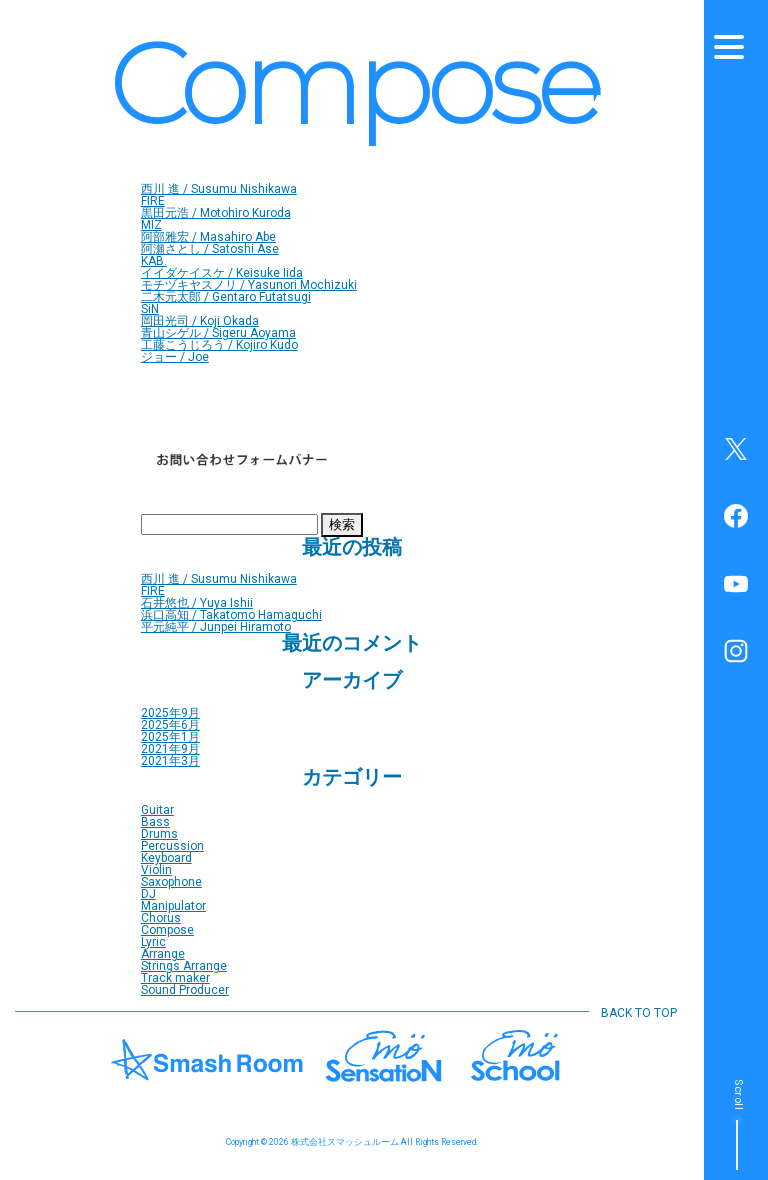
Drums (159, 834)
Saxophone (171, 882)
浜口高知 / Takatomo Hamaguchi (231, 615)
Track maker (175, 978)
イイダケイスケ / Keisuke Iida (222, 273)
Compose (167, 930)
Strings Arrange (184, 966)
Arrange (163, 954)
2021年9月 (170, 749)
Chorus (161, 918)
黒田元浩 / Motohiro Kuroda (216, 213)
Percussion (172, 846)
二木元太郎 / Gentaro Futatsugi (226, 297)
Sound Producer (185, 990)
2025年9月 (170, 713)
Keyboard (166, 858)
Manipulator (173, 906)
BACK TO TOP (639, 1013)
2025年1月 (170, 737)
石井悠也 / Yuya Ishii (197, 603)
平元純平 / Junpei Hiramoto (216, 627)
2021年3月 (170, 761)
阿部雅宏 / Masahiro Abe (208, 237)
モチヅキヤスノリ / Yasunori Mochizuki (249, 285)
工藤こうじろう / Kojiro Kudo (219, 345)
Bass (155, 822)
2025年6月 (170, 725)
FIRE (153, 201)
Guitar (157, 810)
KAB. (154, 261)
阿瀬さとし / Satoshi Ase (210, 249)
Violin (156, 870)
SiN (150, 309)
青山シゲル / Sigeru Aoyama (218, 333)
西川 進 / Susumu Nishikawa (219, 189)
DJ (148, 894)
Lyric (153, 942)
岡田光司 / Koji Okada (200, 321)
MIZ (151, 225)
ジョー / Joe (175, 357)
